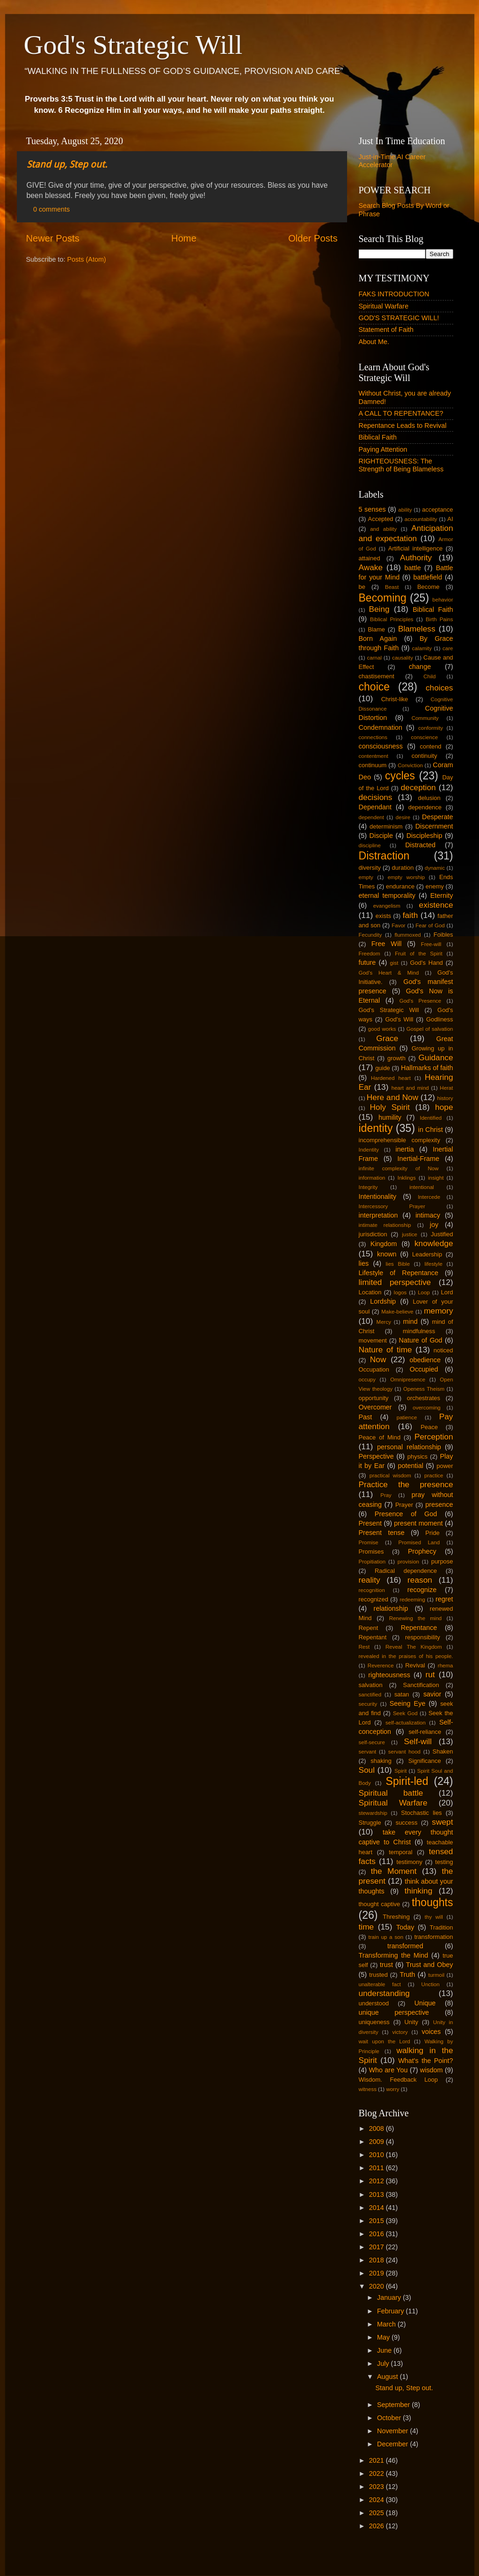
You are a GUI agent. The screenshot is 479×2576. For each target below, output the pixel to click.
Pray (386, 1495)
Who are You (388, 2070)
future (367, 962)
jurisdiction (373, 1234)
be (362, 586)
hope (444, 1107)
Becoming (382, 598)
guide (382, 1067)
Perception (433, 1436)
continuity (424, 755)
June (385, 2350)
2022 (377, 2473)
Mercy (384, 1322)
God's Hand (426, 962)
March (387, 2324)
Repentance (419, 1627)
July (384, 2363)
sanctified (370, 1694)
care (448, 648)
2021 (377, 2460)
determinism (386, 826)
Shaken (443, 1751)
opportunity (374, 1398)
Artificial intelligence (415, 548)
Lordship (383, 1301)
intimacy (427, 1215)
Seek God (405, 1713)
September (394, 2404)
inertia (405, 1149)
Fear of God (430, 925)
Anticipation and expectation (406, 533)
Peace (429, 1427)
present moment (418, 1523)
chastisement (376, 676)
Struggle (370, 1822)
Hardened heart (391, 1078)
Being (379, 609)
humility (389, 1117)
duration (403, 867)
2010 (377, 2154)
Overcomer (375, 1407)
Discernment (434, 826)
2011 (377, 2168)
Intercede (429, 1197)
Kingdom (383, 1244)
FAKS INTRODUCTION (394, 294)
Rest (364, 1647)
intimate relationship (385, 1225)
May (384, 2337)
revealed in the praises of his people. (406, 1656)
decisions (375, 797)
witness (368, 2089)
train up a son (386, 1937)
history (445, 1098)
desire (403, 817)
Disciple (381, 835)
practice (433, 1475)
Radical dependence (406, 1570)
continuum (373, 765)
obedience (425, 1360)
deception (418, 787)
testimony (409, 1861)
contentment (373, 756)
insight (435, 1178)
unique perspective (394, 2012)
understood (374, 2003)
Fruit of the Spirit (418, 953)
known (387, 1254)
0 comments (51, 209)
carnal (374, 658)
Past (365, 1417)
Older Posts (312, 238)
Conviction (410, 765)
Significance (424, 1760)
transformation (433, 1936)
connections (373, 737)
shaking (381, 1760)
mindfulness (419, 1331)
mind (410, 1321)
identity (376, 1128)
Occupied (424, 1369)
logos (400, 1292)
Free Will (386, 943)
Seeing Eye (408, 1703)
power (444, 1465)
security (368, 1704)
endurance (400, 886)
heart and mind (410, 1088)
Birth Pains (439, 619)
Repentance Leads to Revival (403, 425)
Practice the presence (406, 1484)
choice (374, 687)
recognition (372, 1590)
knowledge (433, 1243)
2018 (377, 2260)
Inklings (407, 1178)
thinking (419, 1890)
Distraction (384, 856)
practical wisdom (390, 1475)
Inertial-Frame (418, 1158)
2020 (377, 2286)
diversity (370, 867)
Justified (442, 1234)
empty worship (406, 877)
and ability (383, 529)
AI (450, 518)
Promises (371, 1551)
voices (431, 2031)
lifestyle (433, 1264)
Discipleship (424, 835)
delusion (429, 797)
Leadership (427, 1254)
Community (425, 718)
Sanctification (421, 1684)
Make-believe (397, 1311)
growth (396, 1058)
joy (434, 1224)
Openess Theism (423, 1389)
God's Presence (420, 1001)
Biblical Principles (392, 619)
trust (386, 1964)
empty (366, 877)
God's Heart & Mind (389, 973)
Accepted (380, 518)
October (390, 2418)
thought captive (379, 1904)
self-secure (372, 1742)
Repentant (373, 1637)
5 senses (372, 509)
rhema (445, 1665)
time (366, 1926)
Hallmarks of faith (427, 1067)
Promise (368, 1542)
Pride (432, 1532)
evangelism (386, 906)
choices (439, 687)
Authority (416, 557)
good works (382, 1029)
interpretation (378, 1215)
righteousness (389, 1675)
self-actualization (405, 1722)
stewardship (373, 1813)
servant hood (404, 1751)
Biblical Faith (378, 437)
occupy (367, 1379)
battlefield (427, 577)
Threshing (396, 1916)
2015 (377, 2220)
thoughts (432, 1902)
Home (183, 238)
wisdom (431, 2070)
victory (399, 2032)
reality (369, 1580)
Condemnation (381, 727)
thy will (434, 1917)
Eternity (441, 895)
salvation (371, 1684)
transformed (405, 1946)
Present (370, 1523)
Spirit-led (407, 1781)
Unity (411, 2022)
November (393, 2431)
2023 (377, 2486)
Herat (446, 1088)
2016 (377, 2234)
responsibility (422, 1637)
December (393, 2444)
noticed (443, 1350)
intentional (421, 1187)
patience (407, 1417)
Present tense (382, 1532)
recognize (421, 1589)
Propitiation (372, 1561)
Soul (367, 1770)
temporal (400, 1852)
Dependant (375, 807)
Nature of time (385, 1349)
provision (408, 1561)
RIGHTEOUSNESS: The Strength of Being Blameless (401, 465)
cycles (400, 776)
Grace (387, 1038)
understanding (384, 1993)
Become (428, 586)
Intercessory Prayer (392, 1206)
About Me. (374, 341)
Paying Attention (383, 449)
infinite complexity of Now (399, 1168)
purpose (442, 1561)
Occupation (374, 1369)
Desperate (437, 817)
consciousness (381, 746)
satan (401, 1694)
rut (430, 1674)
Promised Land (419, 1542)
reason (419, 1580)
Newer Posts (53, 238)
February (391, 2311)
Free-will (431, 944)
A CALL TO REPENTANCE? (401, 413)
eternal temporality (387, 895)
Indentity (369, 1149)
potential (410, 1465)
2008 (377, 2128)
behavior (442, 599)
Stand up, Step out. (67, 164)
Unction (430, 1984)
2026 (377, 2526)
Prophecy (422, 1551)
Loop (424, 1292)
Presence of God (406, 1514)
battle (413, 568)
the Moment (394, 1871)
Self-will (417, 1741)
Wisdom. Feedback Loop (398, 2079)
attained (369, 558)
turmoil (436, 1975)
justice (409, 1234)
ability (405, 510)
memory (438, 1310)
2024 (377, 2499)
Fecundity (370, 935)
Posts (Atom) (86, 259)
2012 (377, 2181)
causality (402, 658)
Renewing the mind (415, 1618)
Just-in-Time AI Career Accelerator (392, 161)
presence (439, 1504)
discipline (370, 845)
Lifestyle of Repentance (398, 1273)
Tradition (441, 1927)
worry (392, 2089)
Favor (398, 925)
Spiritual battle (391, 1793)
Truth (407, 1974)
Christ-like (394, 699)
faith (410, 915)
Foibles (443, 934)
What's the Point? (425, 2060)
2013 (377, 2194)
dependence (425, 807)
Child (429, 676)
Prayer (404, 1504)
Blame (376, 629)
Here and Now (392, 1097)
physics (417, 1456)
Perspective (376, 1456)
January (390, 2297)
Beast (392, 587)
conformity (430, 728)
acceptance (437, 509)
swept (442, 1822)
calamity (422, 648)
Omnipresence (407, 1379)
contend (430, 746)
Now (378, 1359)
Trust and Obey (429, 1964)
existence (436, 905)
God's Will (399, 1019)
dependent (371, 817)
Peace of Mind (380, 1437)
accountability (421, 519)
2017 (377, 2247)
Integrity (368, 1187)
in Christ (430, 1129)
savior (432, 1694)
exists (383, 915)
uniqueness (374, 2022)
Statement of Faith (386, 329)
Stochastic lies (421, 1812)
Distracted (420, 845)
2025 (377, 2513)
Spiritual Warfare (384, 306)
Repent (368, 1627)
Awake (371, 567)
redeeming (412, 1599)
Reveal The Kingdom (413, 1647)
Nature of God (421, 1340)
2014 (377, 2207)
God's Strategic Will (133, 44)
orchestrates (423, 1398)
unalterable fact (380, 1984)
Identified (431, 1118)
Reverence (381, 1665)
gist (394, 963)
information (372, 1178)
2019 (377, 2273)
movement (373, 1340)
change (420, 666)
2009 (377, 2141)
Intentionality (378, 1196)
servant (368, 1751)
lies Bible (398, 1264)
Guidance (436, 1057)
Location (370, 1292)
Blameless (416, 628)
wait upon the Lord (384, 2041)
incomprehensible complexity (399, 1140)
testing (444, 1861)
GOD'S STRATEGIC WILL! (399, 318)
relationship (391, 1608)
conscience (424, 737)
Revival (415, 1665)
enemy (435, 886)
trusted (378, 1974)
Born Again (378, 638)
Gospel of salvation (429, 1029)
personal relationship (409, 1447)
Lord (447, 1292)
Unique (425, 2003)
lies (364, 1263)
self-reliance (424, 1731)
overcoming (427, 1407)
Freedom (369, 953)
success (407, 1822)
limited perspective (395, 1282)
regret (444, 1599)
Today (405, 1927)
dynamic (435, 868)
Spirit (400, 1771)
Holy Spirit (390, 1107)
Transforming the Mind (393, 1955)
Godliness (439, 1019)
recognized (373, 1599)
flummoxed (407, 935)
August (388, 2376)
